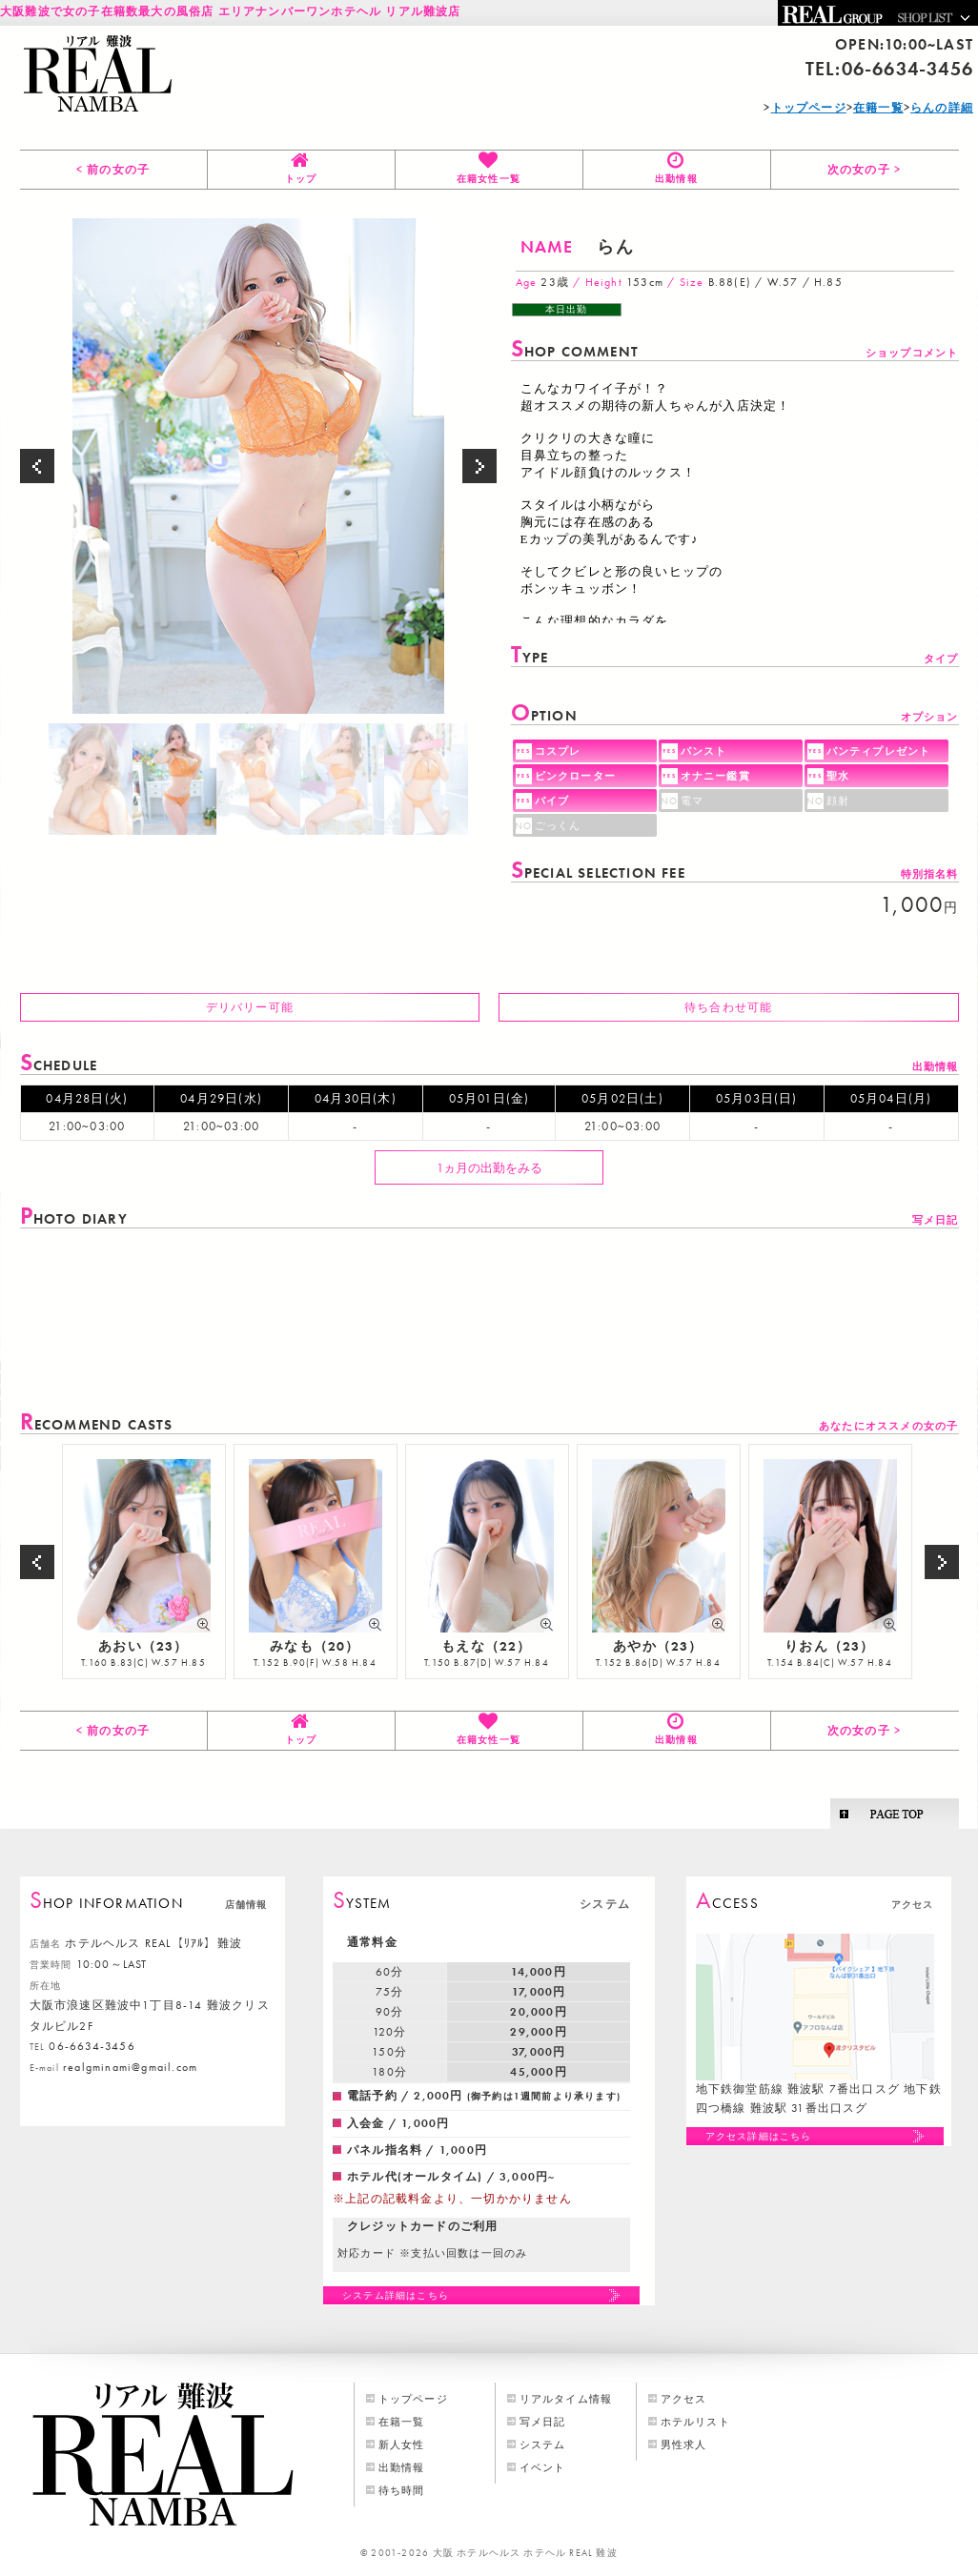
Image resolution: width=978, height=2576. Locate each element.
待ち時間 (401, 2490)
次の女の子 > (864, 169)
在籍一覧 (401, 2421)
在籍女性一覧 (488, 178)
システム (543, 2444)
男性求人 (684, 2444)
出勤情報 (676, 178)
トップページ (413, 2398)
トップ (301, 178)
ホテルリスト (695, 2421)
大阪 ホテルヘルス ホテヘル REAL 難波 (525, 2552)
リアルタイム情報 (566, 2398)
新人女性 (401, 2444)
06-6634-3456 (907, 68)
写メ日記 (543, 2421)
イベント (543, 2467)
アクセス (684, 2398)
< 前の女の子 (113, 169)
